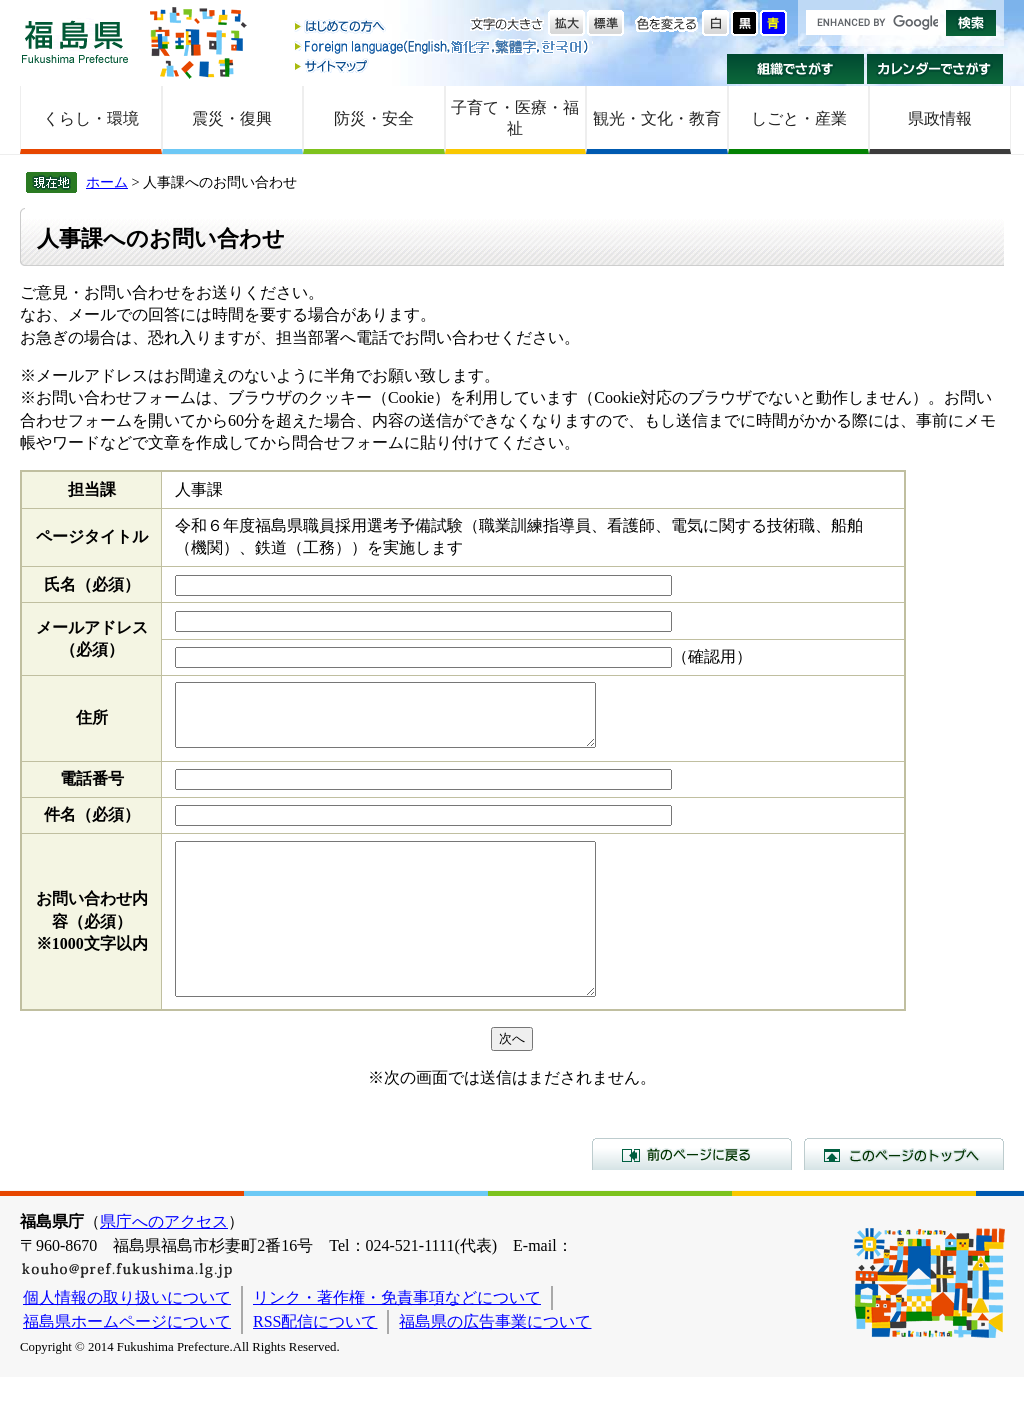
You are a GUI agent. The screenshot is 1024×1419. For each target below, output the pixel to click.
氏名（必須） (92, 584)
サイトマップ (443, 65)
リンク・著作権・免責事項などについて (397, 1339)
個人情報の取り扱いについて (127, 1339)
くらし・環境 (91, 118)
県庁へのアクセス (164, 1263)
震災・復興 (232, 118)
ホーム (107, 182)
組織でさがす (795, 69)
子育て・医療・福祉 (515, 118)
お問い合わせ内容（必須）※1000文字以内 (92, 948)
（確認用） (712, 656)
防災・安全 (374, 118)
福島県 (75, 41)
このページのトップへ (904, 1196)
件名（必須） (92, 826)
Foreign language (443, 46)
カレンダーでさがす (935, 69)
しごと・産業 (799, 118)
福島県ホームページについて (127, 1363)
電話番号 (92, 790)
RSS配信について (315, 1363)
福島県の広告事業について (495, 1363)
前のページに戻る (692, 1196)
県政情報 (940, 118)
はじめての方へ (443, 27)
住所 (92, 723)
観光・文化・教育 (657, 118)
